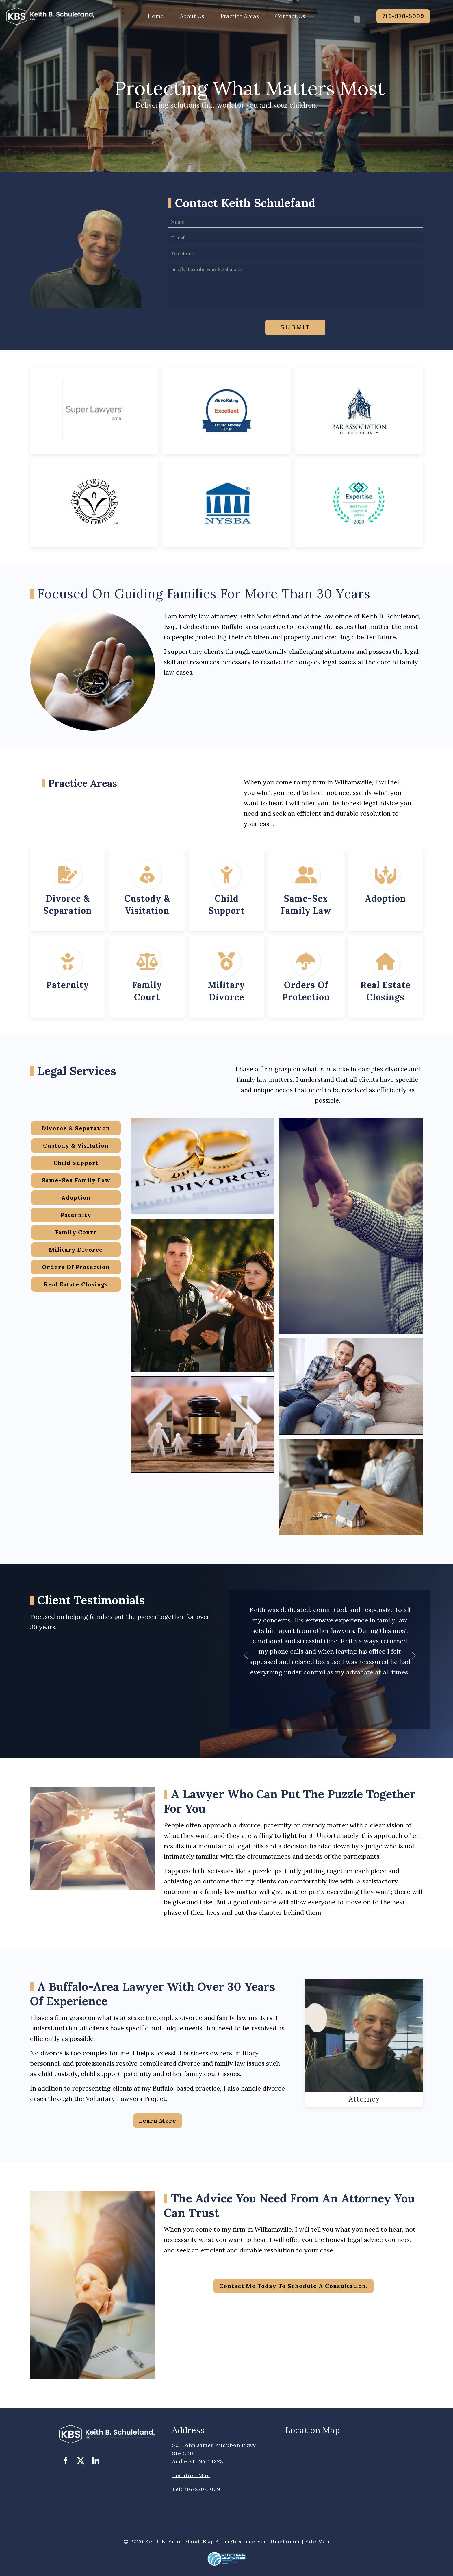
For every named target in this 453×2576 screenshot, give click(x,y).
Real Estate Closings (76, 1284)
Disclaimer (285, 2541)
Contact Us (290, 16)
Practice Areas (239, 16)
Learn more (157, 2120)
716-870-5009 (403, 16)
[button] (246, 1655)
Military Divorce (76, 1249)
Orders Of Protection (76, 1267)
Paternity (67, 984)
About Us (192, 16)
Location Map (191, 2475)
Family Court (75, 1232)
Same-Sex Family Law (76, 1180)
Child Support (76, 1162)
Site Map (317, 2541)
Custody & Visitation (76, 1145)
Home (156, 16)
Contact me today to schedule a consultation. (293, 2285)
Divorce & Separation (76, 1128)
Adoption (385, 898)
